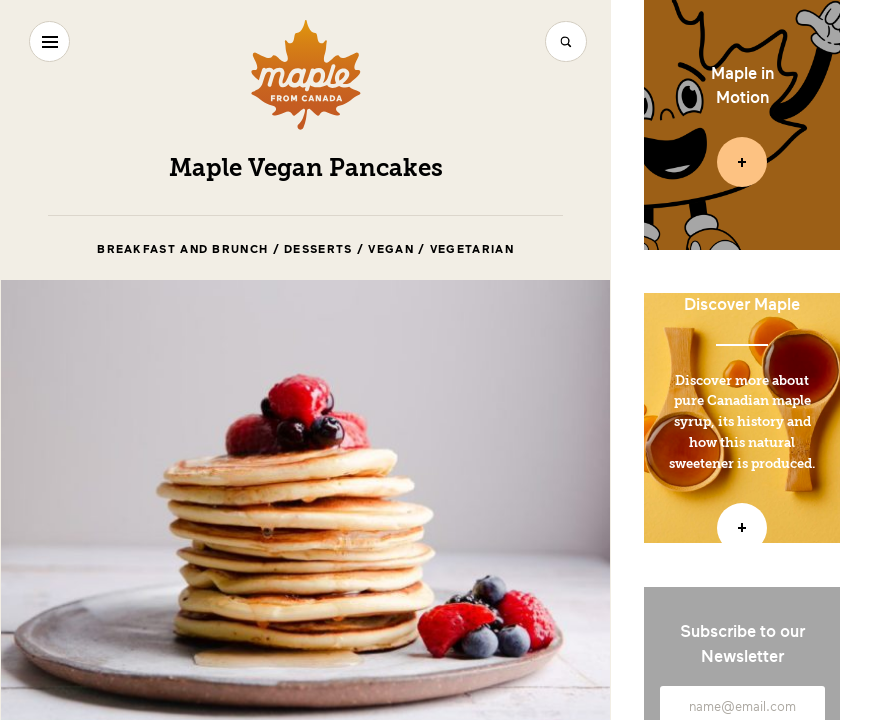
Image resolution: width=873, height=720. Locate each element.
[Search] (565, 41)
